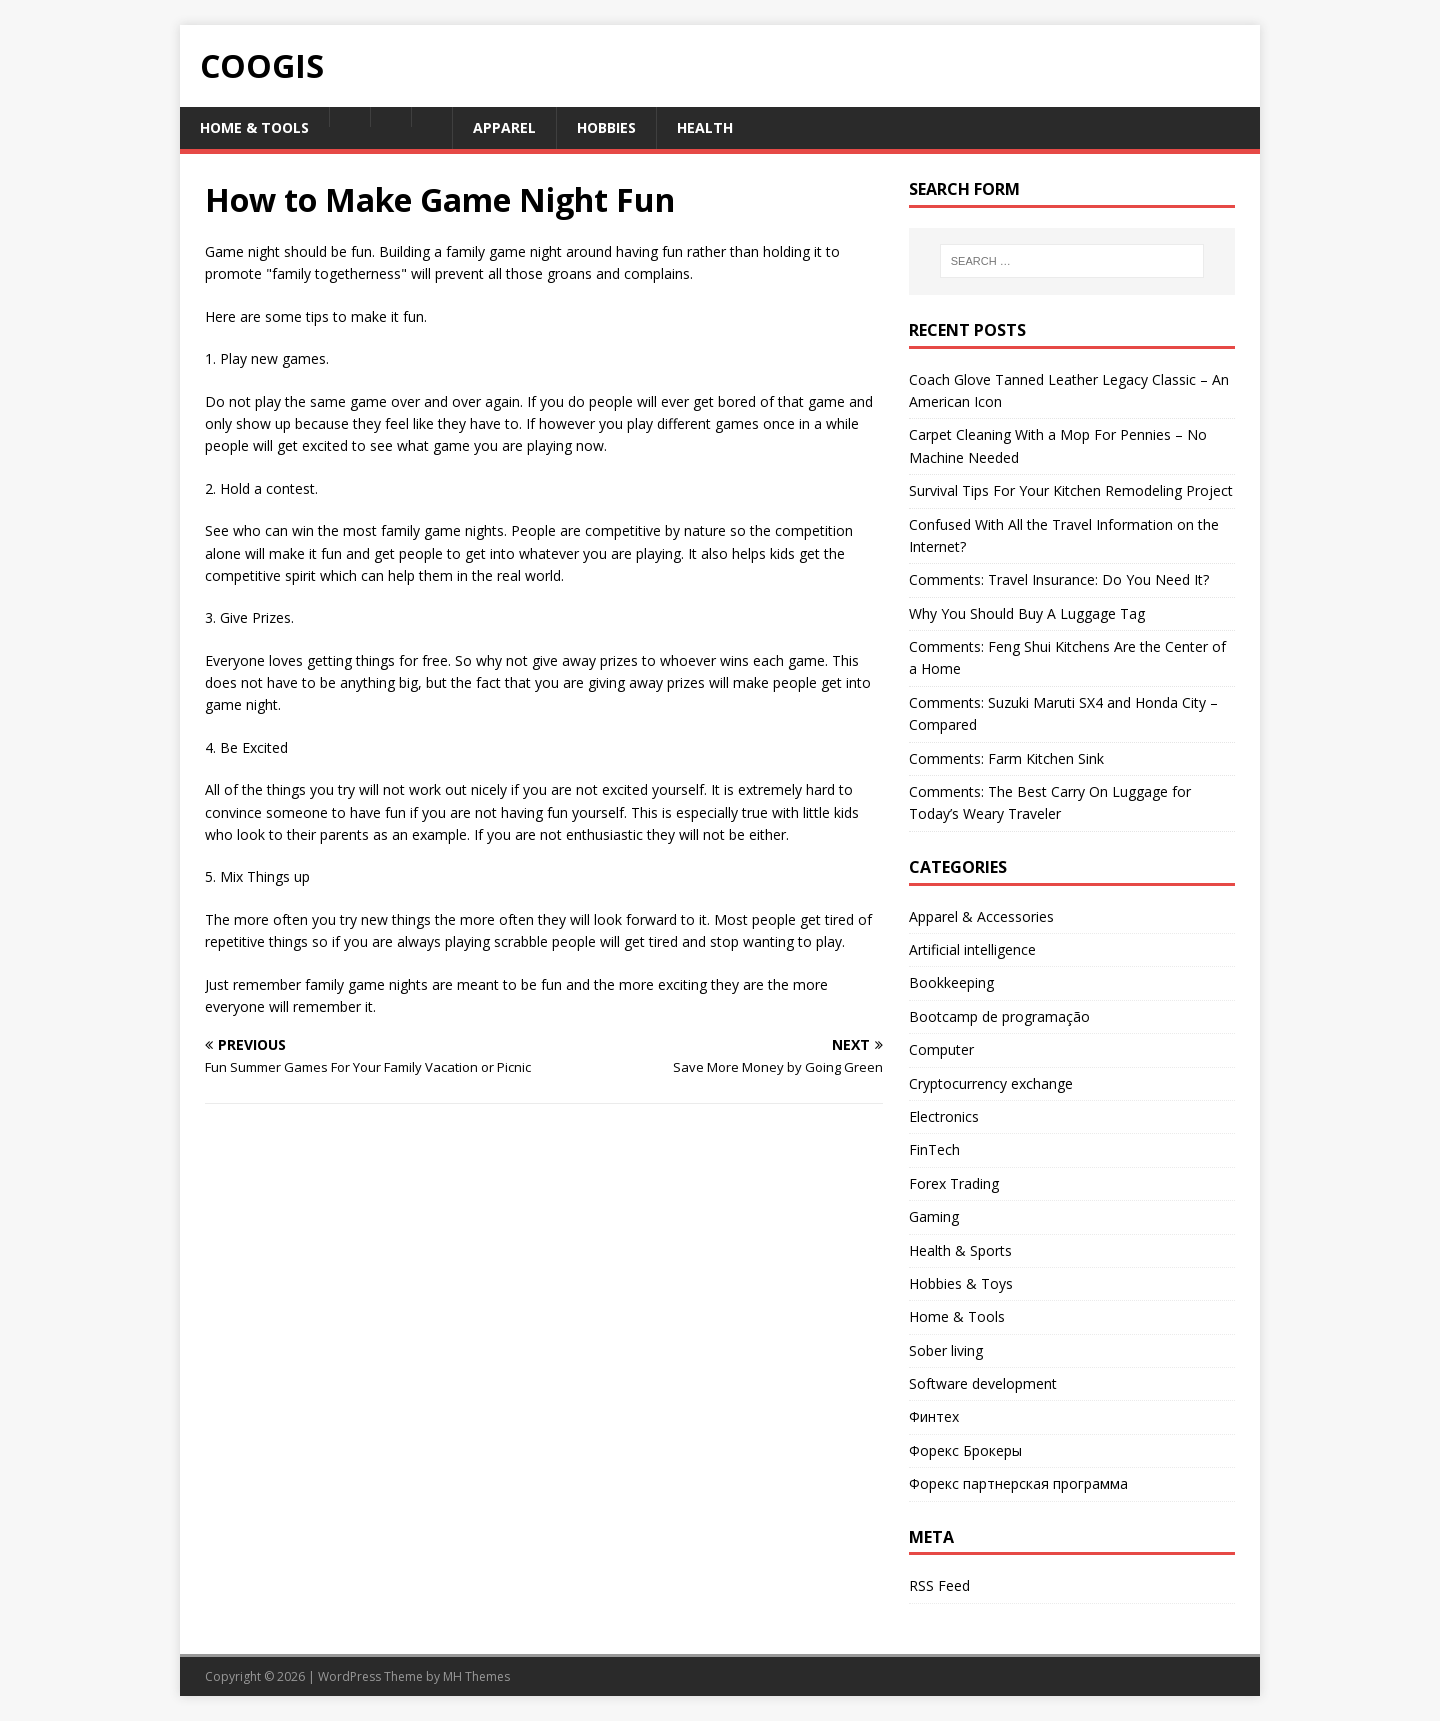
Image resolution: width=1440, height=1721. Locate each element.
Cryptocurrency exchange (991, 1083)
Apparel (504, 127)
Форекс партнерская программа (1018, 1483)
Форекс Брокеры (965, 1450)
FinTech (934, 1149)
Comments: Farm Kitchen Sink (1006, 758)
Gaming (934, 1216)
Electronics (944, 1116)
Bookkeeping (951, 982)
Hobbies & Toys (961, 1283)
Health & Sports (960, 1250)
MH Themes (476, 1676)
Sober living (946, 1350)
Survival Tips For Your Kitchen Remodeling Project (1071, 490)
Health (705, 127)
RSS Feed (939, 1585)
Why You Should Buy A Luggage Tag (1027, 613)
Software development (983, 1383)
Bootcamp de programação (999, 1016)
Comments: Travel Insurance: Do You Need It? (1059, 579)
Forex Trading (954, 1183)
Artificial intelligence (972, 949)
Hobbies (606, 127)
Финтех (934, 1416)
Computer (941, 1049)
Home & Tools (254, 127)
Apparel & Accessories (981, 916)
